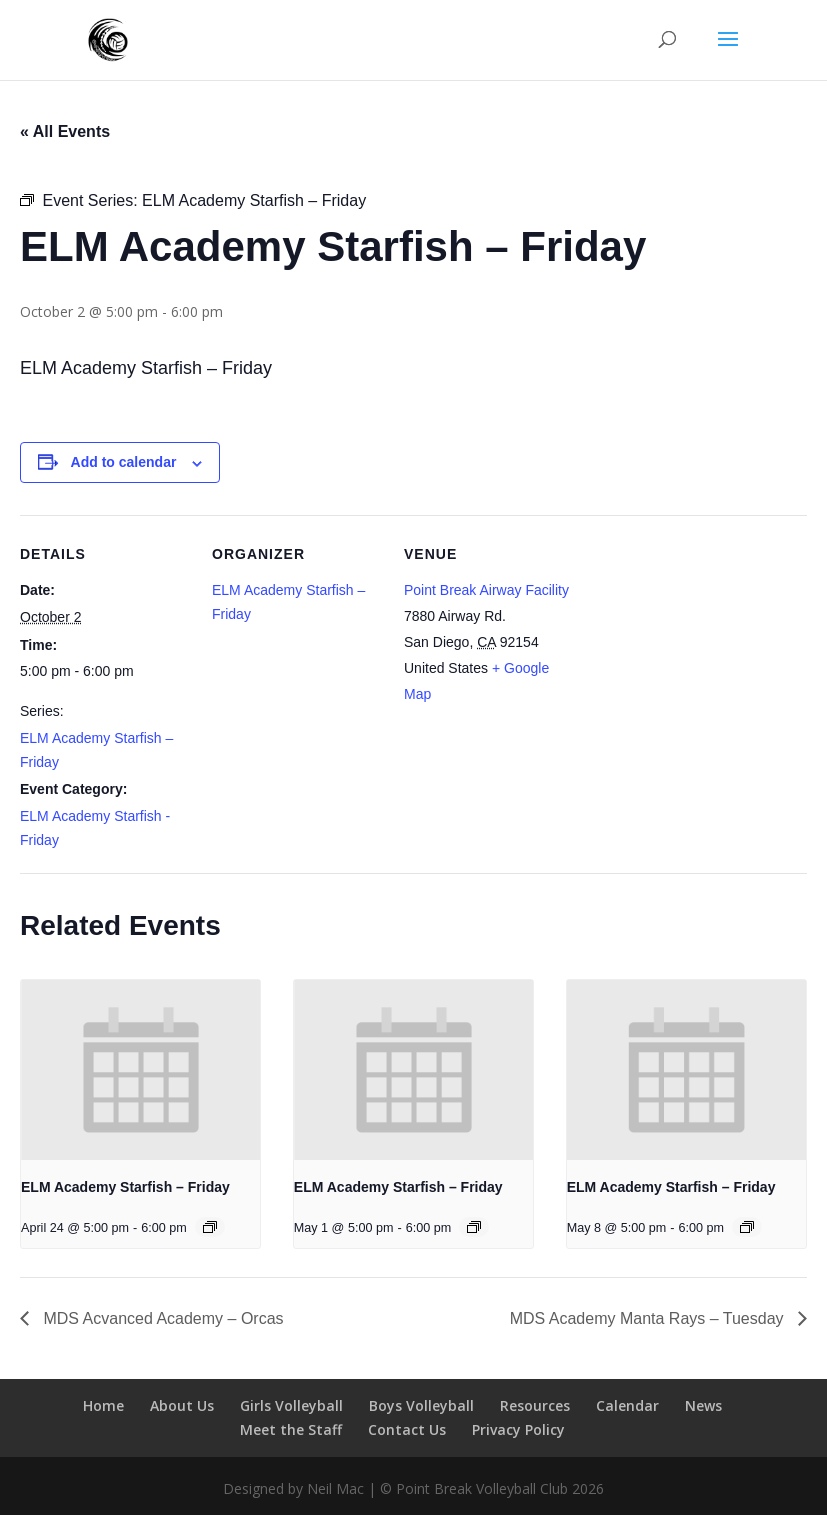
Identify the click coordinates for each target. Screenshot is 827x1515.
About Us (182, 1405)
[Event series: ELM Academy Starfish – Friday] (210, 1227)
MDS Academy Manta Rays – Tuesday (649, 1318)
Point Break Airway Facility (486, 590)
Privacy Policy (518, 1429)
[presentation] (140, 1070)
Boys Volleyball (421, 1405)
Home (103, 1405)
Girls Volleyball (291, 1405)
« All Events (65, 131)
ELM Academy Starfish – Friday (125, 1187)
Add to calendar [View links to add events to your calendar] (124, 462)
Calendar (627, 1405)
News (703, 1405)
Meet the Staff (291, 1429)
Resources (535, 1405)
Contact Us (407, 1429)
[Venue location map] (701, 652)
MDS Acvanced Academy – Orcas (161, 1318)
